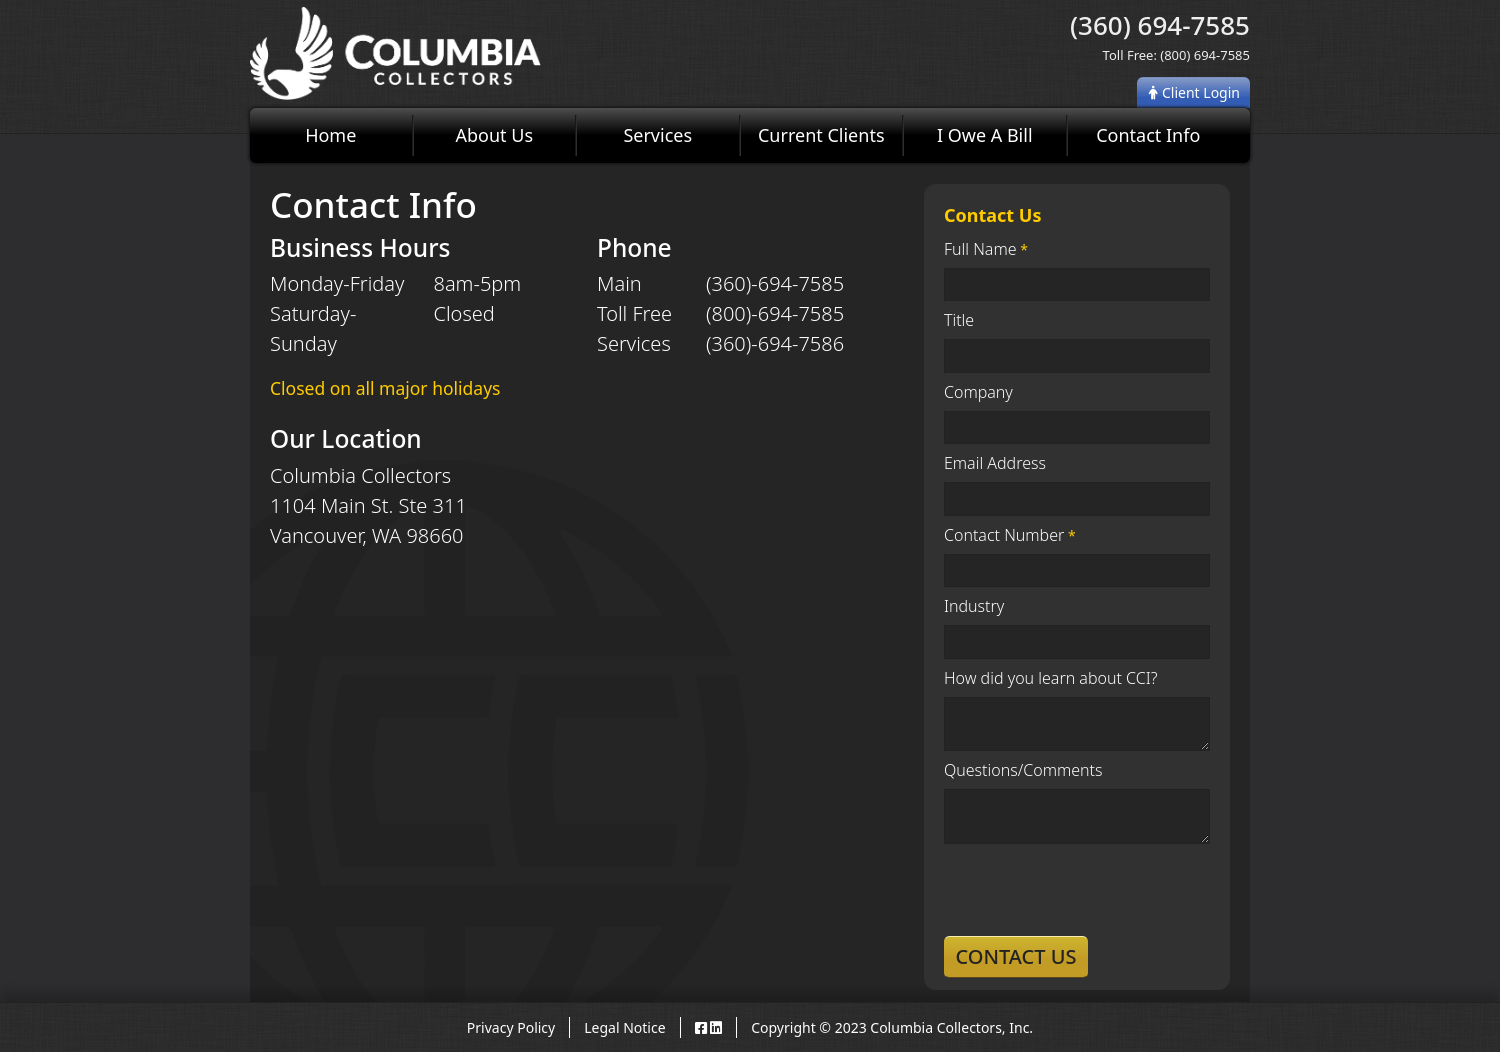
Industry (974, 606)
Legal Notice (624, 1027)
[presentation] (1096, 890)
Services (657, 135)
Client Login (1194, 92)
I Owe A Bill (985, 135)
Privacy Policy (511, 1027)
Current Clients (821, 135)
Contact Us (1015, 956)
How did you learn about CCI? (1050, 678)
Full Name (980, 249)
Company (978, 392)
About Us (494, 135)
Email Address (995, 463)
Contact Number (1004, 535)
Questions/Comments (1023, 770)
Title (959, 320)
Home (330, 135)
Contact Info (1148, 135)
